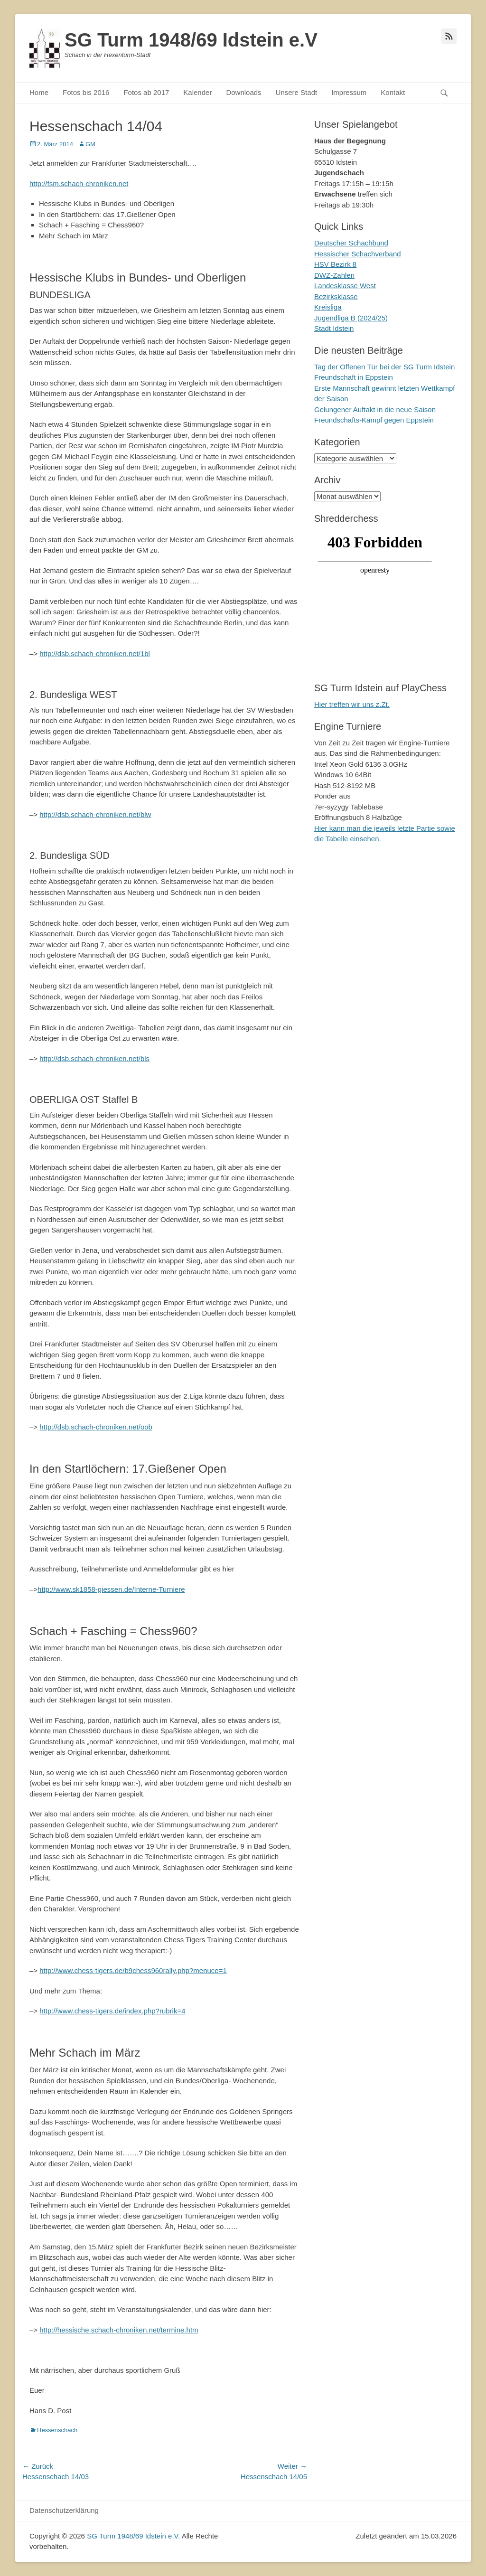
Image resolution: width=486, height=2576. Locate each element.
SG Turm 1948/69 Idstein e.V (191, 39)
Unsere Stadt (297, 92)
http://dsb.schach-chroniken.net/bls (94, 1058)
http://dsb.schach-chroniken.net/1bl (94, 653)
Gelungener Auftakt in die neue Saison (375, 409)
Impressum (348, 92)
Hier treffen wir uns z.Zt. (352, 704)
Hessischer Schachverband (357, 254)
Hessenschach (57, 2430)
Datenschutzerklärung (64, 2510)
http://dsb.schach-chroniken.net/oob (95, 1427)
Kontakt (393, 92)
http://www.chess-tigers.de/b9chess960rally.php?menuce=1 (133, 1970)
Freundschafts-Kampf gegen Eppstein (374, 420)
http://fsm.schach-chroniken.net (78, 183)
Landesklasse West (345, 286)
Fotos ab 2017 (146, 92)
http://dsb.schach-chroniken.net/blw (95, 814)
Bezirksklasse (336, 296)
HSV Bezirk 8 (335, 264)
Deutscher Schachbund (351, 243)
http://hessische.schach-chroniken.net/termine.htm (118, 2330)
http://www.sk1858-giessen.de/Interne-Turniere (111, 1589)
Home (38, 92)
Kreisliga (328, 307)
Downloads (243, 92)
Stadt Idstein (334, 328)
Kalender (197, 92)
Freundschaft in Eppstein (353, 377)
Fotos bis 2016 (86, 92)
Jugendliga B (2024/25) (351, 318)
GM (90, 144)
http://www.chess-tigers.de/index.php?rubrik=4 (112, 2011)
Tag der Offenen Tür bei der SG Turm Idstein (384, 367)
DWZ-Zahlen (334, 275)
